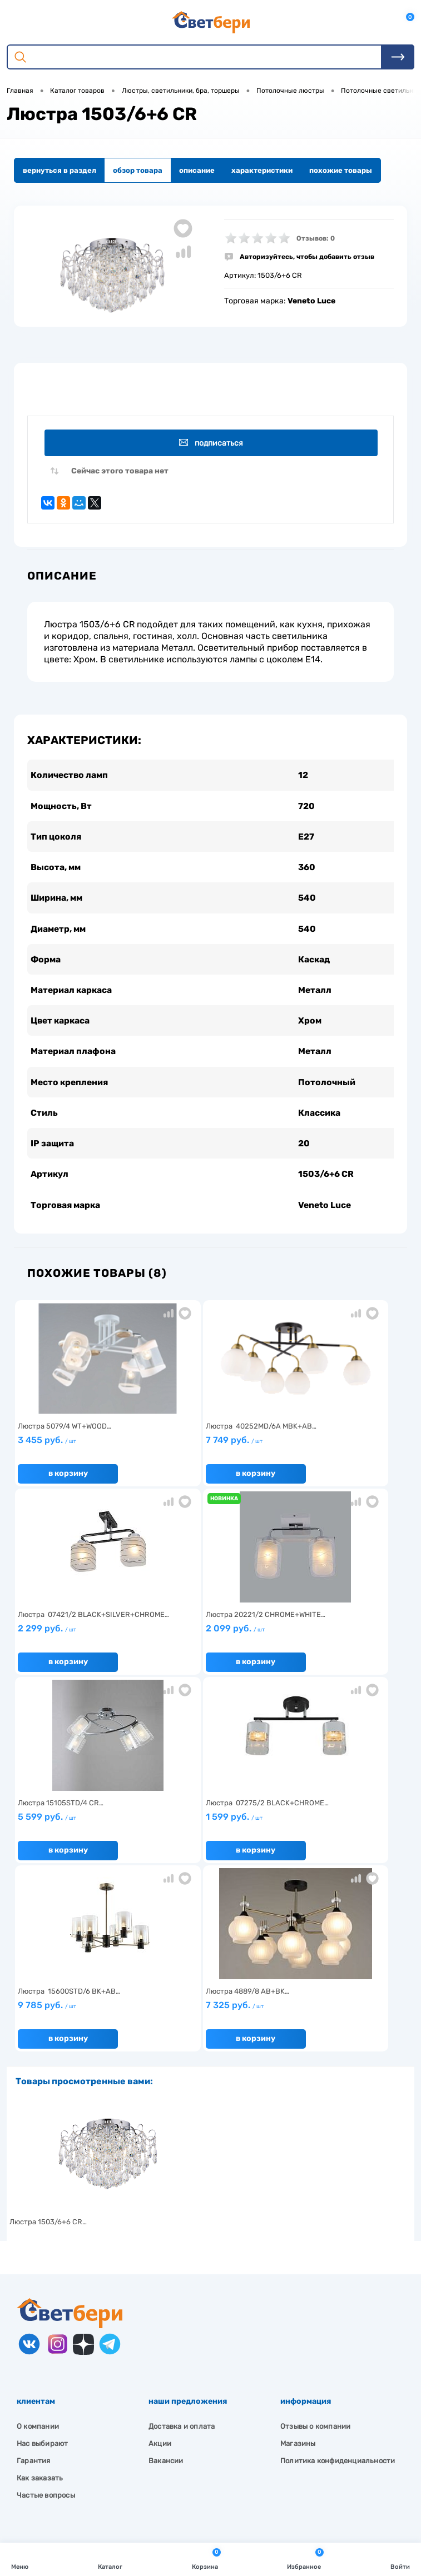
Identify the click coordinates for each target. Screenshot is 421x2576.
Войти (400, 2558)
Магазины (298, 2263)
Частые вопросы (46, 2314)
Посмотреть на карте (71, 2416)
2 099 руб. (78, 1641)
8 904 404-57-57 (63, 2458)
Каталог (110, 2558)
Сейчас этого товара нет (120, 472)
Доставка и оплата (181, 2245)
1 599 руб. (336, 1641)
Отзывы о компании (315, 2245)
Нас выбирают (42, 2263)
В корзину (67, 1481)
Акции (159, 2263)
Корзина (206, 2558)
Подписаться (212, 443)
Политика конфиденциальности (337, 2280)
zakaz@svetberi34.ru (69, 2478)
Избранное (305, 2558)
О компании (38, 2245)
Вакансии (166, 2280)
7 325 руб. (207, 1829)
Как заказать (40, 2297)
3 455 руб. (78, 1452)
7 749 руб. (207, 1452)
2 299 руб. (336, 1452)
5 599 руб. (207, 1641)
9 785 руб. (78, 1829)
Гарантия (34, 2280)
